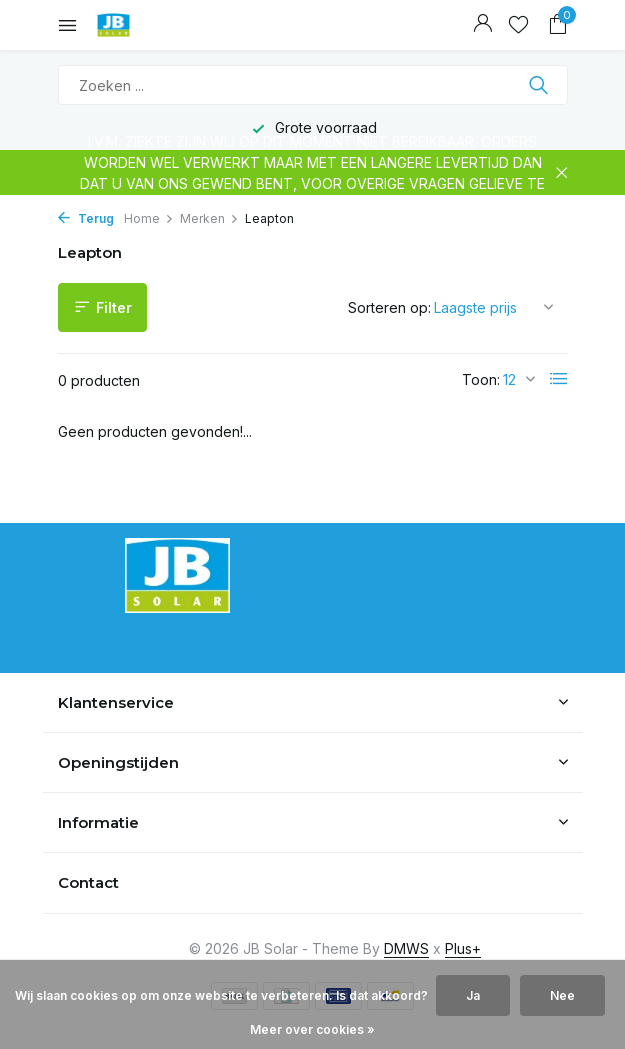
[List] (559, 379)
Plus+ (463, 948)
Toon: (481, 379)
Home (149, 218)
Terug (86, 218)
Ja (473, 995)
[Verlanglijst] (518, 25)
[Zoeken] (313, 85)
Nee (562, 995)
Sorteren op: (389, 307)
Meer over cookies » (312, 1029)
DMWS (406, 948)
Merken (209, 218)
